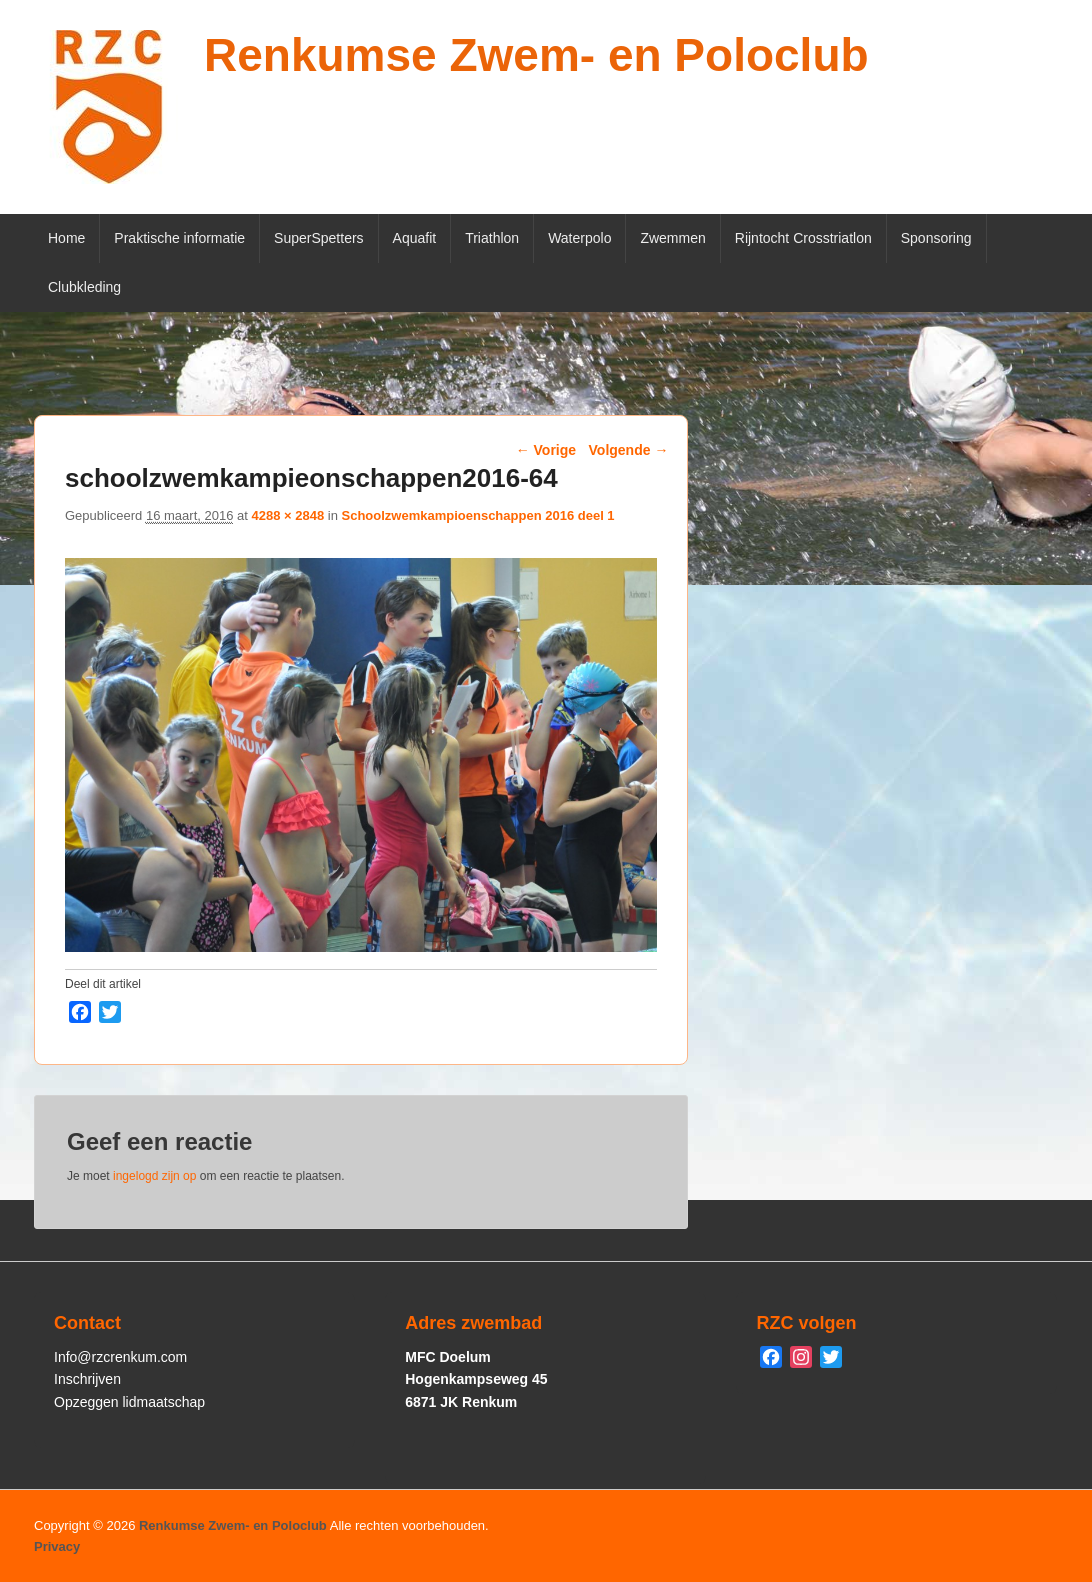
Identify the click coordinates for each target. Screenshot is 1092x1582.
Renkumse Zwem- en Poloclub (536, 55)
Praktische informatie (179, 238)
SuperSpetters (319, 238)
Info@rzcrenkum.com (120, 1357)
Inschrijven (87, 1379)
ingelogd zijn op (154, 1176)
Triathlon (492, 238)
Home (66, 238)
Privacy (57, 1546)
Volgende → (629, 450)
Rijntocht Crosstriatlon (803, 238)
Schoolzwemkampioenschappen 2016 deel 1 (477, 515)
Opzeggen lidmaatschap (129, 1402)
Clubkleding (84, 287)
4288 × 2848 (287, 515)
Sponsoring (936, 238)
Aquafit (415, 238)
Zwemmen (672, 238)
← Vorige (546, 450)
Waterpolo (579, 238)
